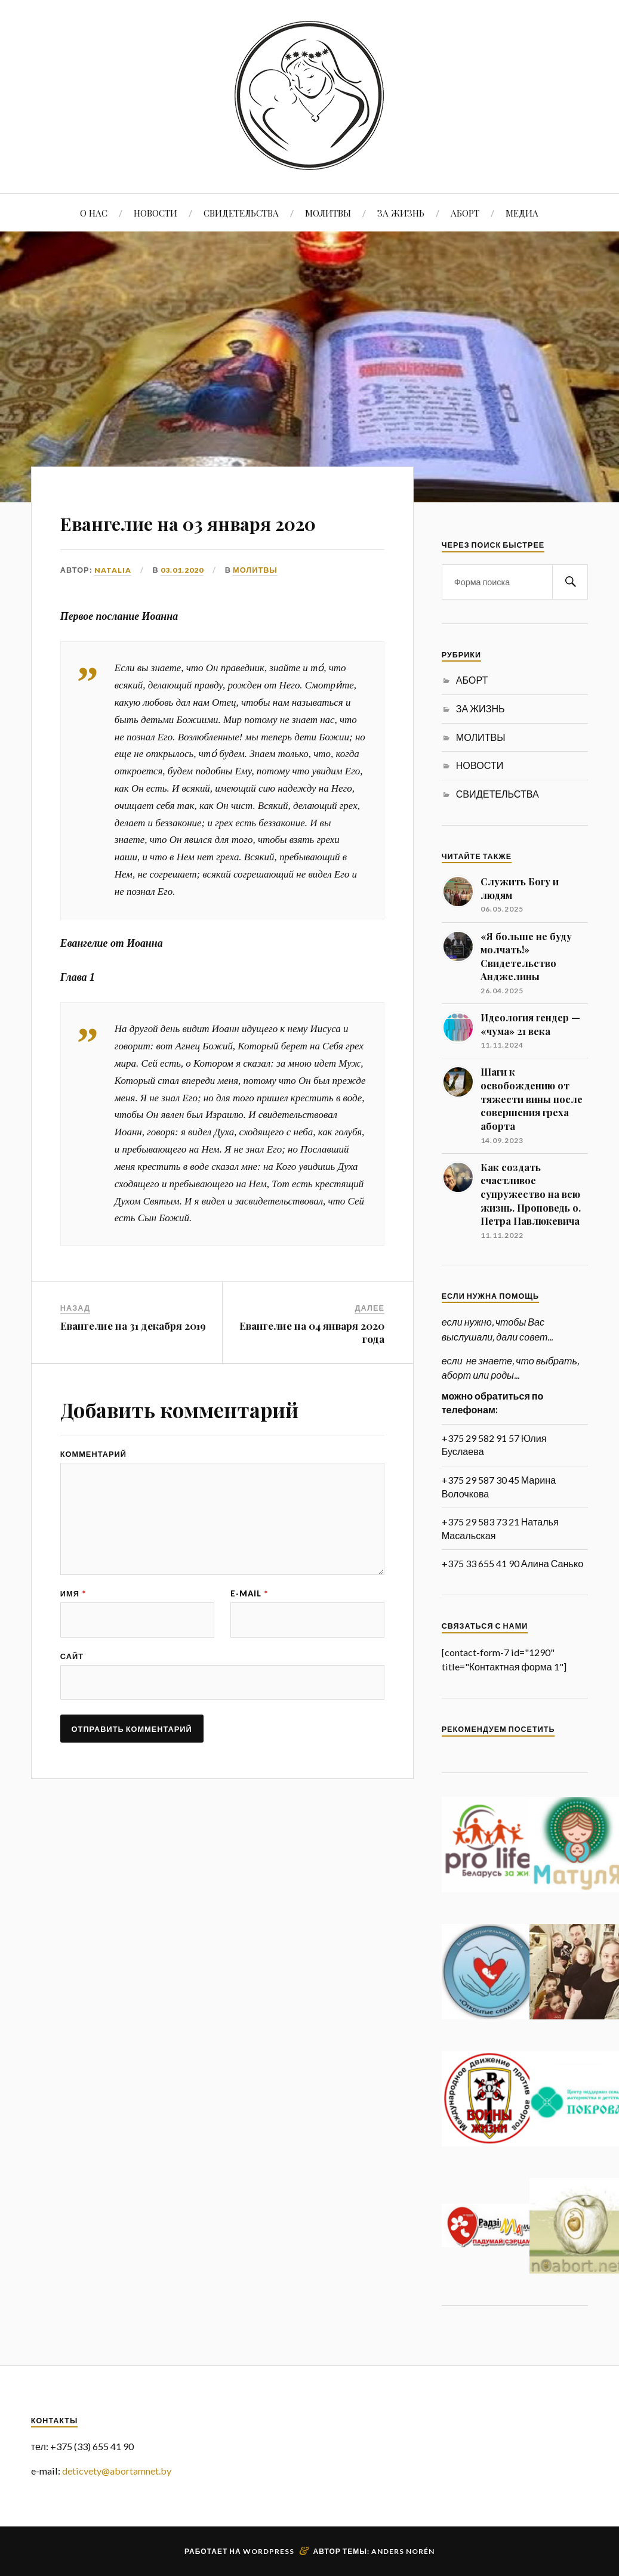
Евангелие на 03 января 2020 (214, 537)
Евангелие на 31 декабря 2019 (133, 1359)
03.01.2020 (182, 604)
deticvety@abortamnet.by (116, 2470)
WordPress (268, 2551)
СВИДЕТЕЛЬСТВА (241, 212)
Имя (73, 1635)
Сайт (72, 1699)
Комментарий (93, 1489)
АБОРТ (465, 212)
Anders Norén (403, 2551)
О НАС (93, 212)
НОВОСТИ (155, 212)
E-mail (249, 1635)
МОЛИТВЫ (328, 212)
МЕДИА (522, 212)
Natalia (112, 604)
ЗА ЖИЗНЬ (400, 212)
